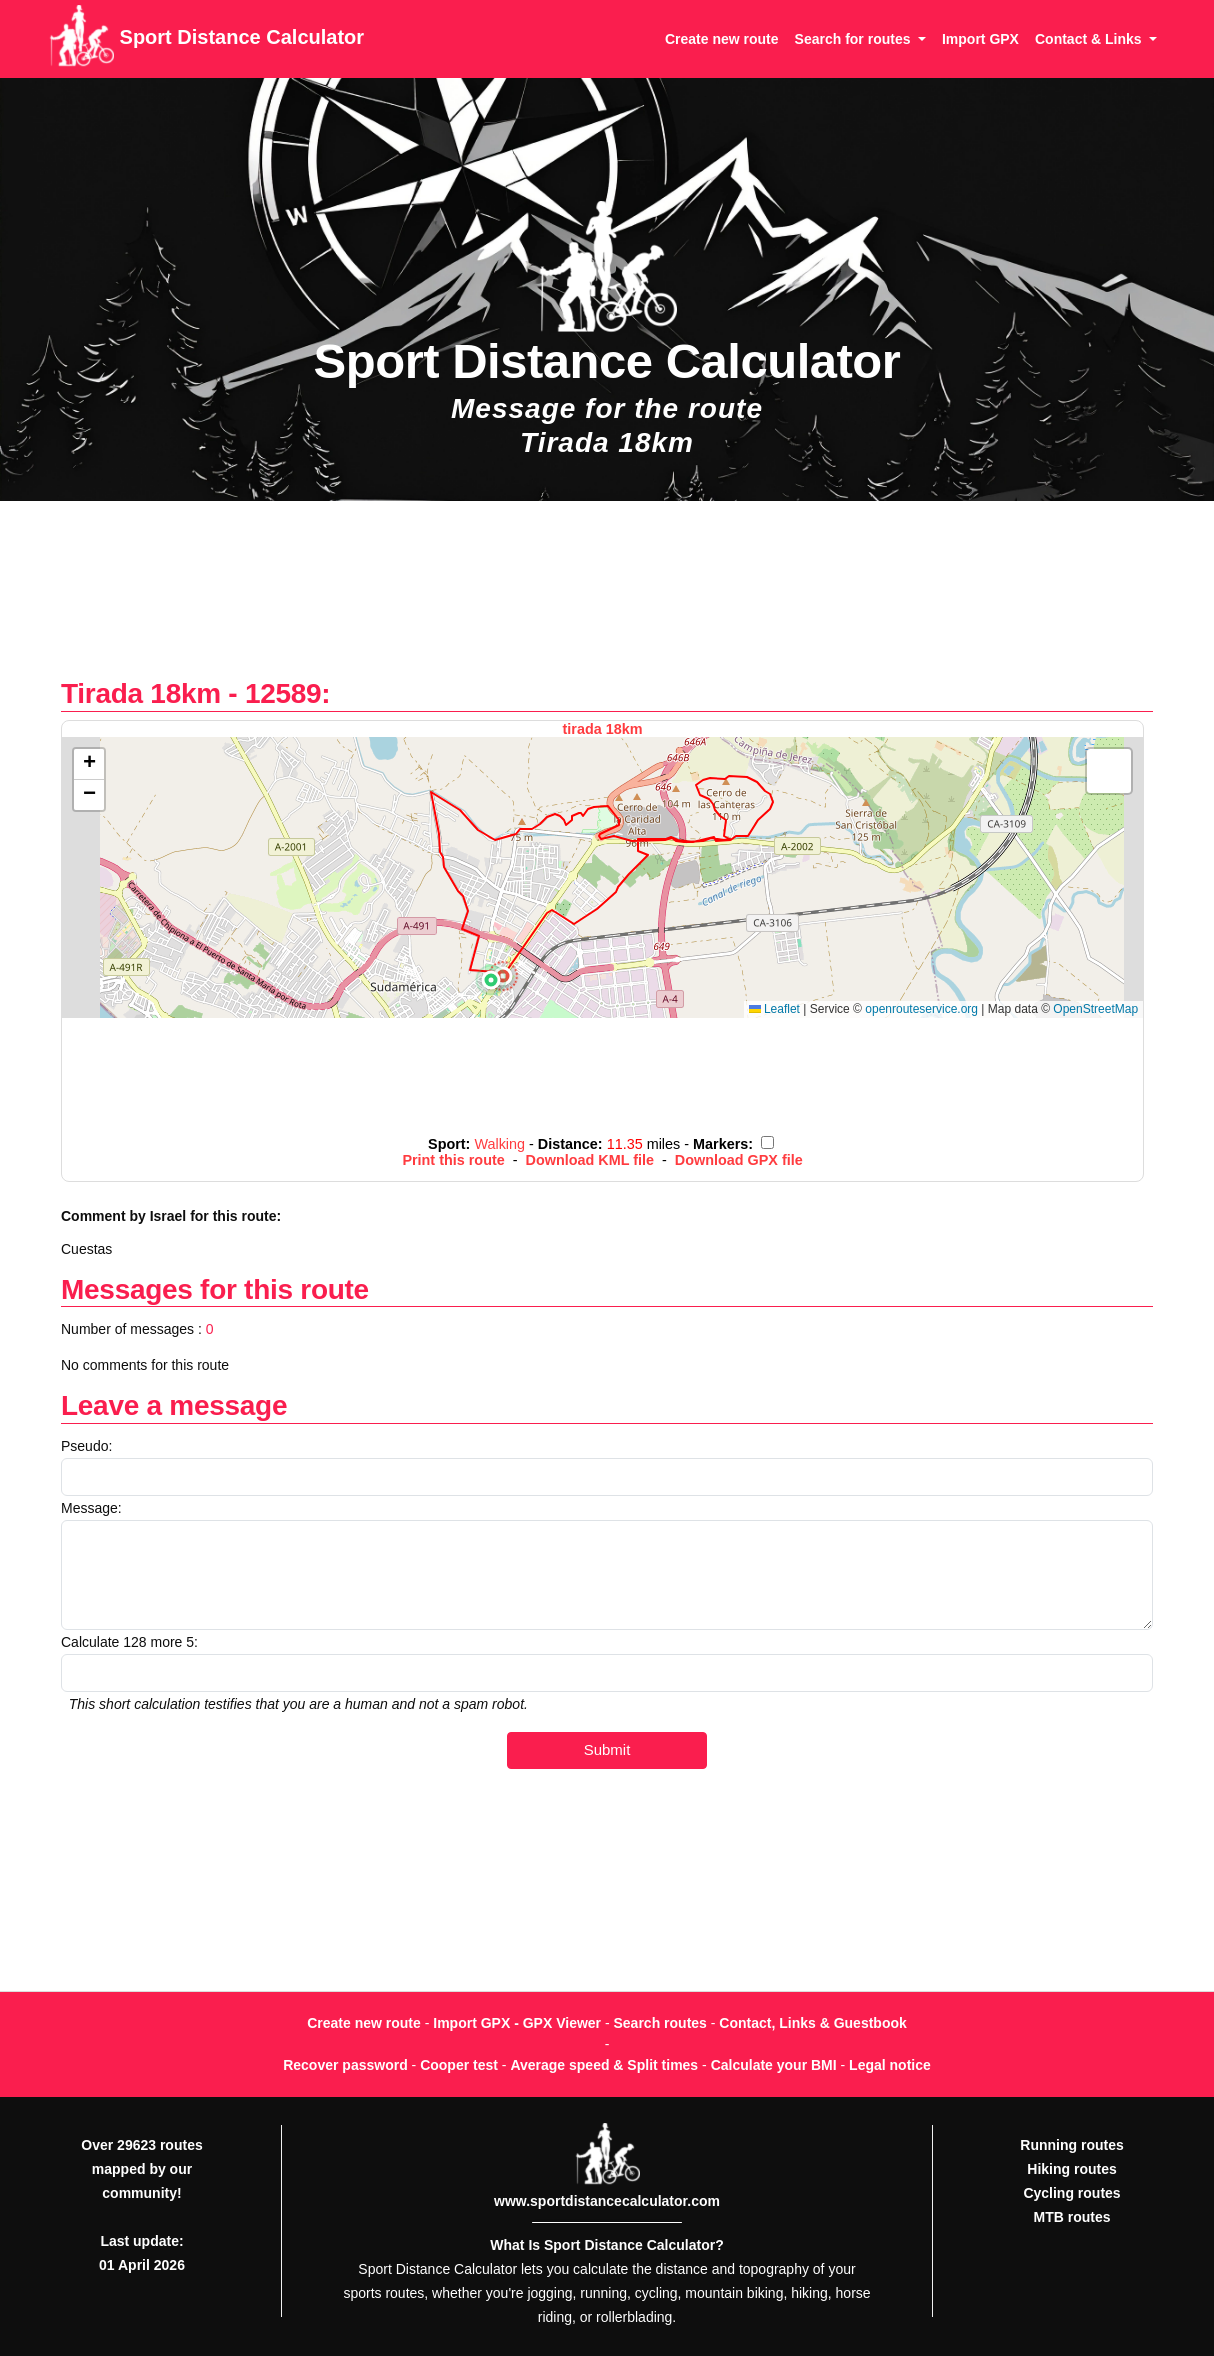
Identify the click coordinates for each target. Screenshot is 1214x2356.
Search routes (660, 2023)
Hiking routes (1071, 2169)
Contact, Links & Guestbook (812, 2023)
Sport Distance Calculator (206, 39)
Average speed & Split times (604, 2065)
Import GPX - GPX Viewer (517, 2023)
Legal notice (890, 2065)
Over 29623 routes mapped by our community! (141, 2169)
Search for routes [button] (855, 39)
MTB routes (1072, 2217)
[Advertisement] (607, 599)
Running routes (1071, 2145)
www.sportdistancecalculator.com (607, 2201)
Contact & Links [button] (1090, 39)
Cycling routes (1071, 2193)
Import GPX (980, 39)
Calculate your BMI (774, 2065)
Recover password (345, 2065)
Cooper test (459, 2065)
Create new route (722, 39)
